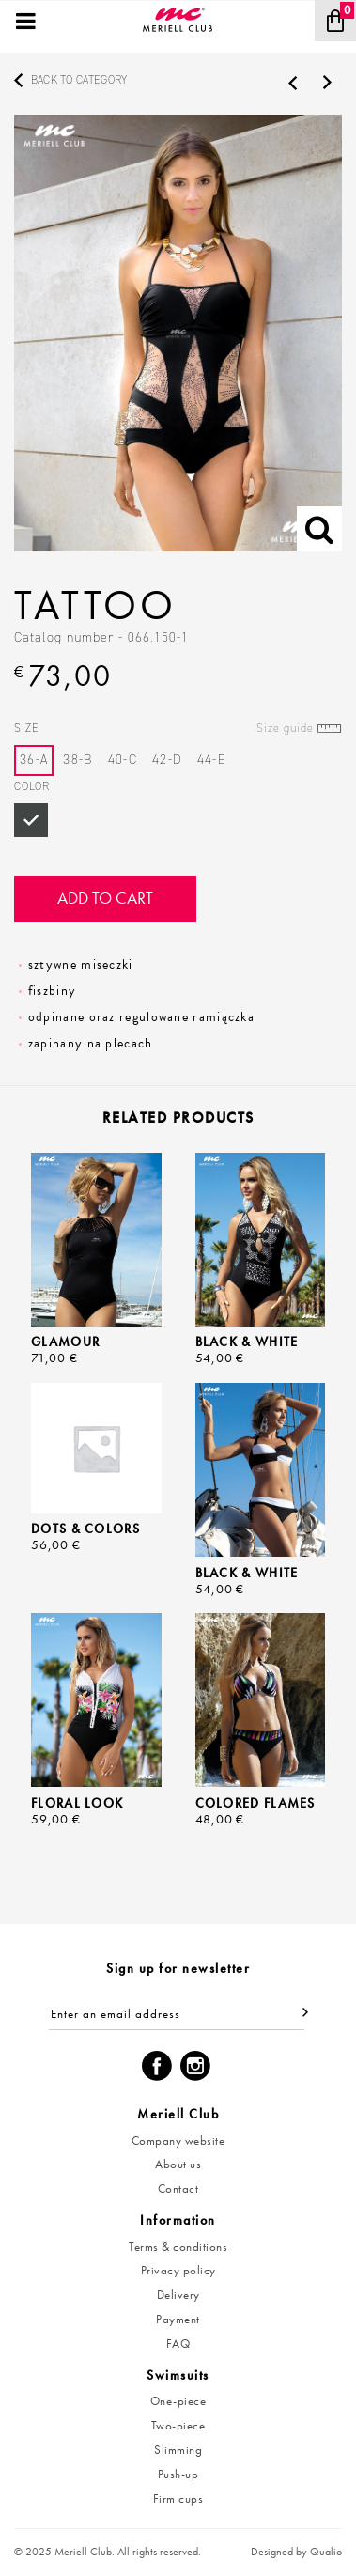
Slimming (178, 2450)
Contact (178, 2188)
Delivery (178, 2295)
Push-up (178, 2474)
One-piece (178, 2401)
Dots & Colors (85, 1528)
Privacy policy (178, 2270)
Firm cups (178, 2498)
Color (32, 786)
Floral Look (77, 1802)
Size (178, 729)
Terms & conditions (178, 2247)
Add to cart (105, 897)
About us (178, 2164)
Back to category (79, 79)
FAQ (178, 2343)
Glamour (65, 1341)
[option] (178, 333)
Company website (178, 2141)
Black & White (247, 1341)
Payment (178, 2319)
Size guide (285, 728)
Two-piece (178, 2425)
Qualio (326, 2551)
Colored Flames (255, 1802)
